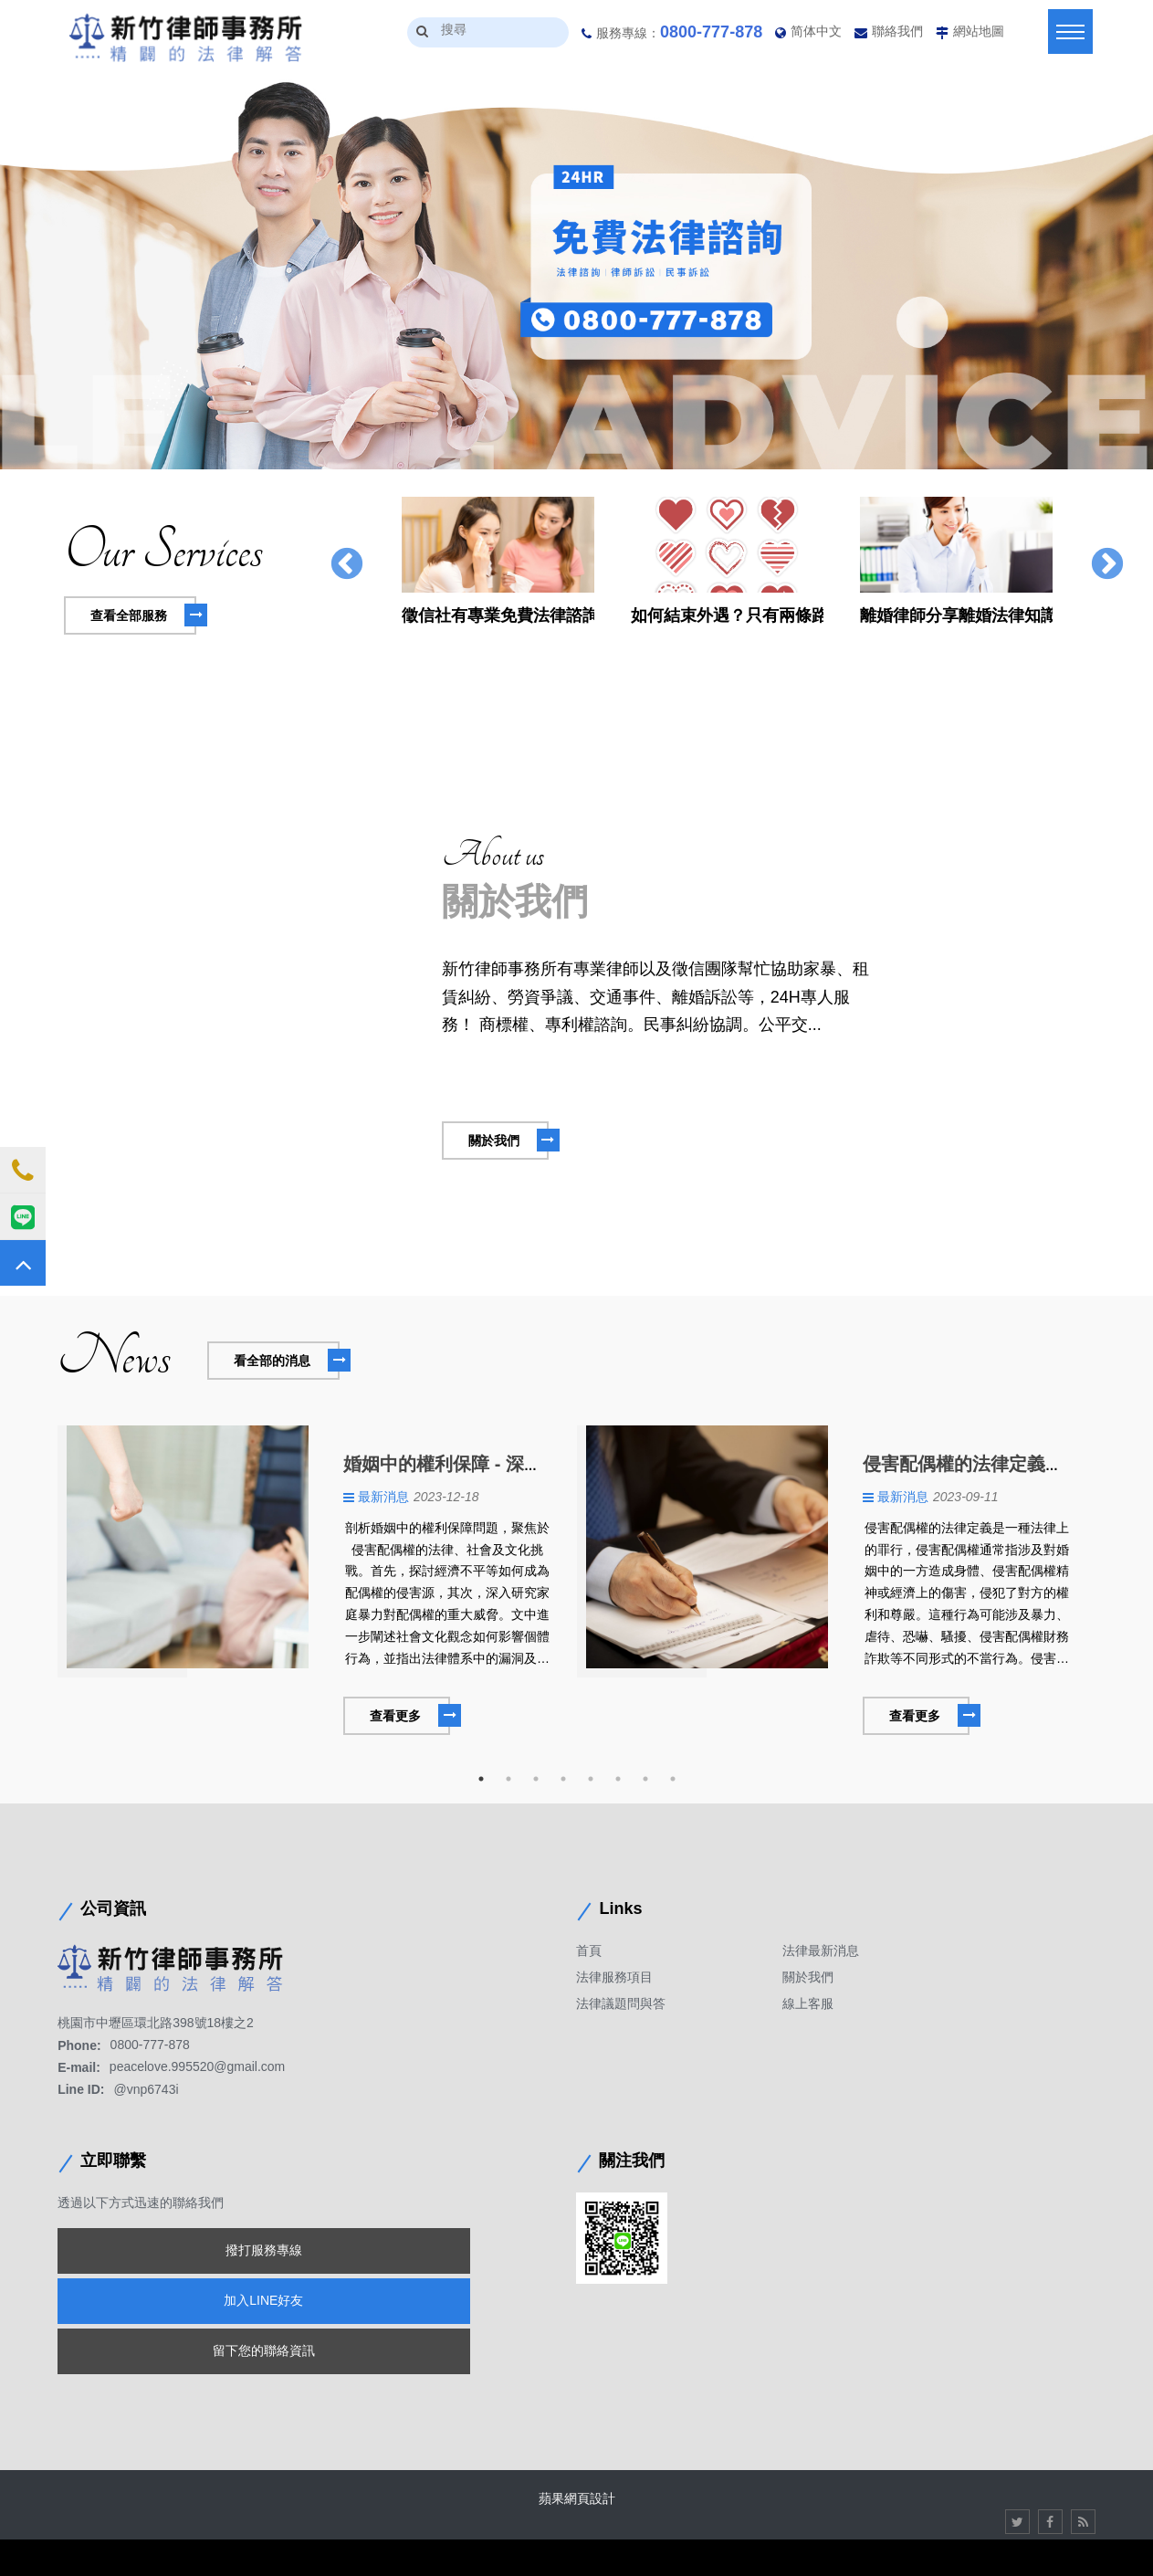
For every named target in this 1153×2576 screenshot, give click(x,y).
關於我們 (807, 1977)
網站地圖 (978, 31)
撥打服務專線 (263, 2250)
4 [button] (563, 1779)
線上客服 (807, 2003)
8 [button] (673, 1779)
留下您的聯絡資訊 (264, 2350)
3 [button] (536, 1779)
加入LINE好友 (263, 2300)
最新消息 (383, 1496)
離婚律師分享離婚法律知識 (956, 615)
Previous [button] (347, 565)
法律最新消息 (820, 1950)
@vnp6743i (146, 2089)
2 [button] (508, 1779)
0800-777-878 (711, 32)
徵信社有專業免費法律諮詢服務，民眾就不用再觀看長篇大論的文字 (498, 615)
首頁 (589, 1950)
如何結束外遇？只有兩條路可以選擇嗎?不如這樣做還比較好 (727, 615)
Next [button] (1107, 565)
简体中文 (816, 31)
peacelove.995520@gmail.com (197, 2067)
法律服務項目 (614, 1977)
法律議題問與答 (621, 2003)
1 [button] (481, 1779)
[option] (576, 274)
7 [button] (645, 1779)
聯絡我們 (897, 31)
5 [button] (591, 1779)
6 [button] (618, 1779)
